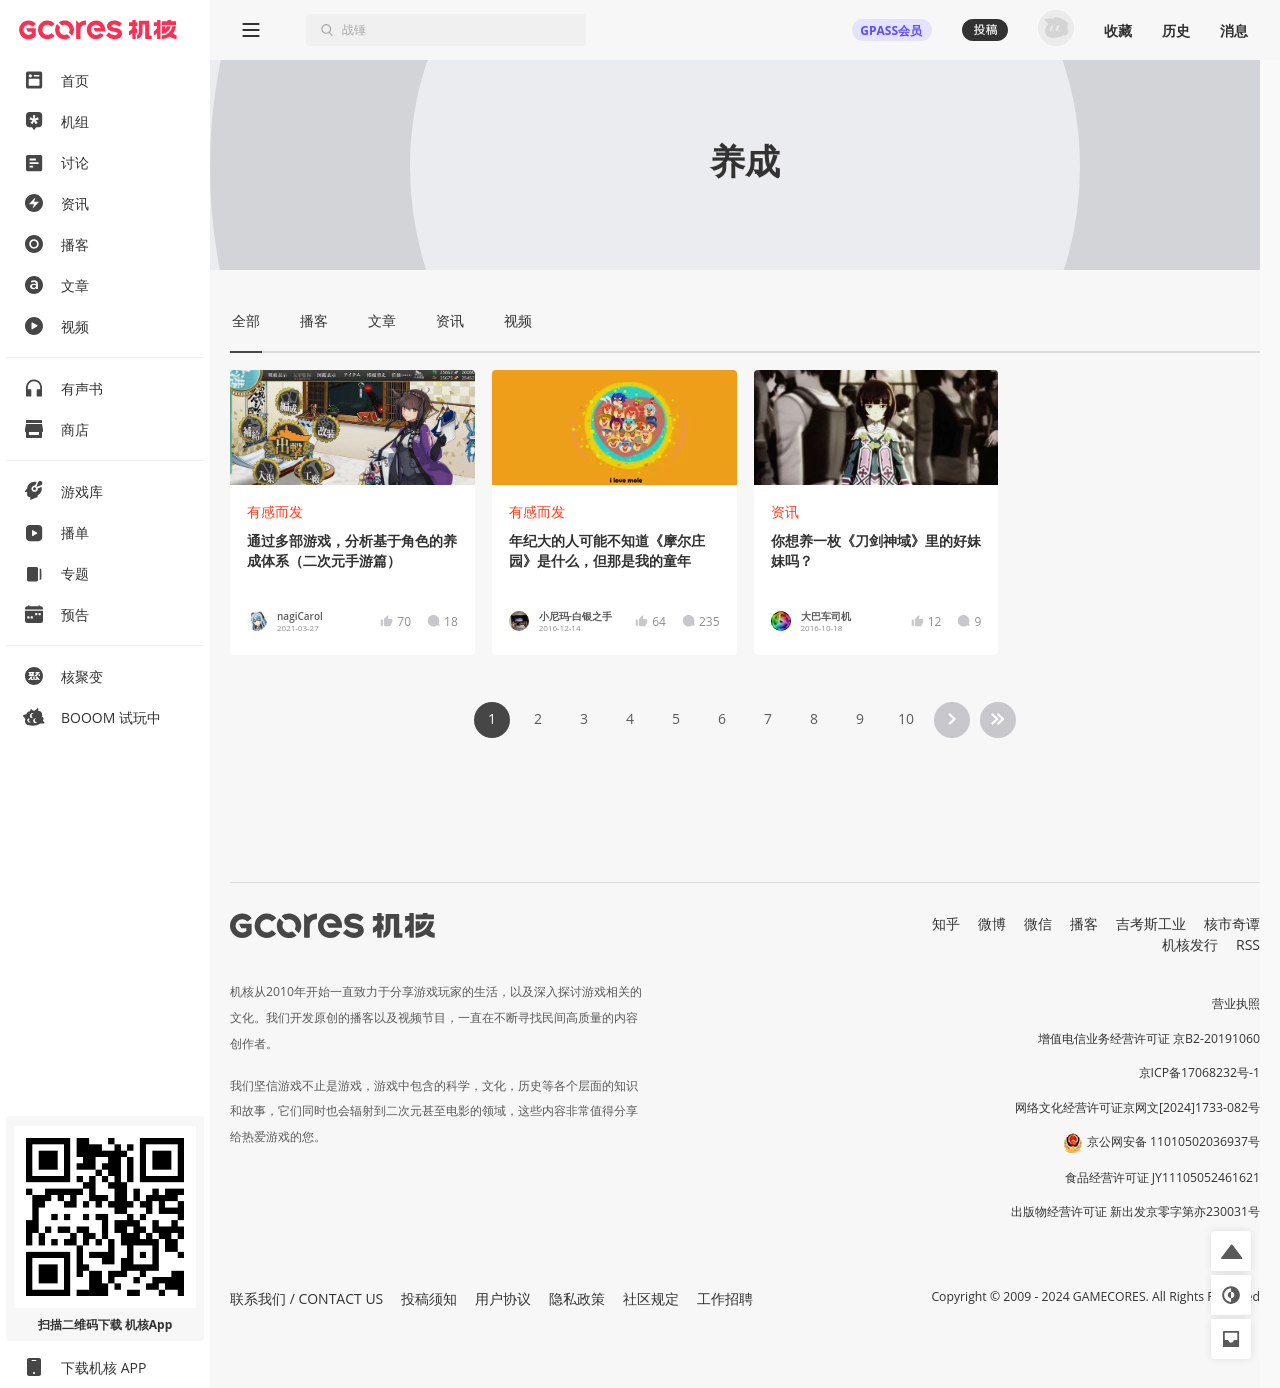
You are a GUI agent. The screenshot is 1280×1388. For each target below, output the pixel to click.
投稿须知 (429, 1298)
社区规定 (651, 1298)
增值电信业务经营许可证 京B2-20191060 (1149, 1038)
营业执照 (1236, 1003)
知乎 (946, 923)
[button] (1231, 1251)
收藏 (1118, 30)
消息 (1234, 30)
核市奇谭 (1232, 923)
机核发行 (1190, 944)
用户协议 (503, 1298)
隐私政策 (577, 1298)
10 (906, 718)
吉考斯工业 (1151, 923)
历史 (1176, 30)
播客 (1084, 923)
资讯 (785, 511)
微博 (992, 923)
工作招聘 (725, 1298)
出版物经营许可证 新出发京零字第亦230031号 (1135, 1211)
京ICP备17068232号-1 (1200, 1072)
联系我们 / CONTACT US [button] (306, 1298)
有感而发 (275, 511)
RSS (1248, 944)
